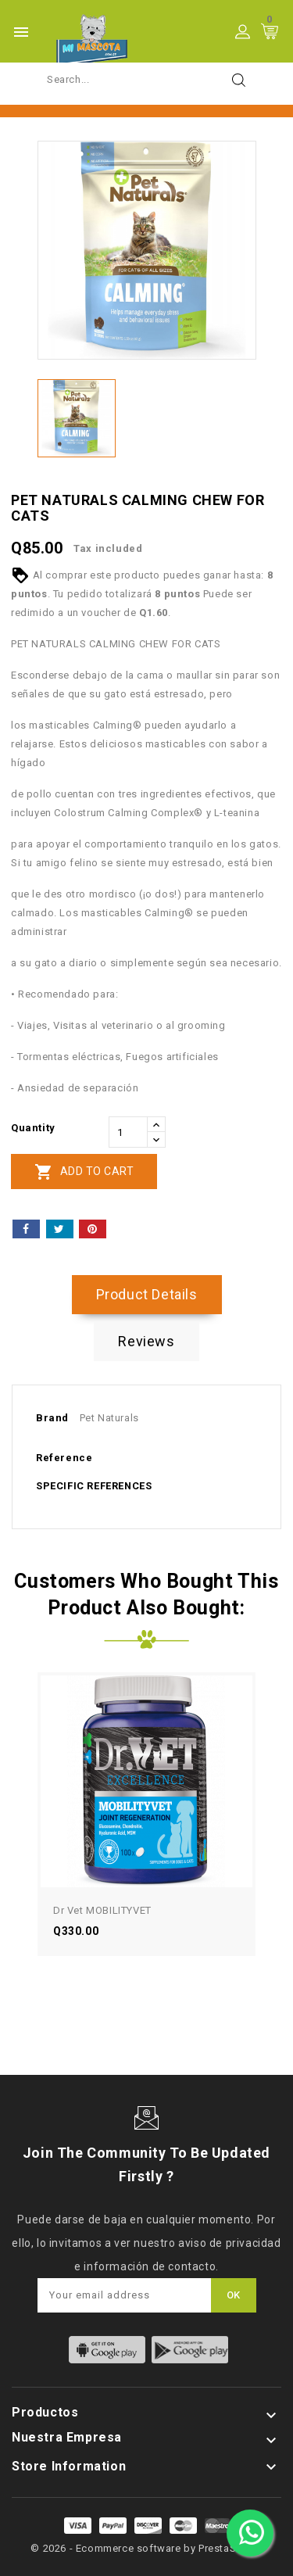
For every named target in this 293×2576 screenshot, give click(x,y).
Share (26, 1229)
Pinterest (92, 1229)
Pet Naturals (109, 1418)
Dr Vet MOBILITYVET (102, 1910)
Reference (64, 1458)
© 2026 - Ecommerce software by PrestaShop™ (146, 2548)
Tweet (59, 1229)
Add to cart (84, 1172)
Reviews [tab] (146, 1341)
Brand (52, 1418)
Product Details (147, 1294)
